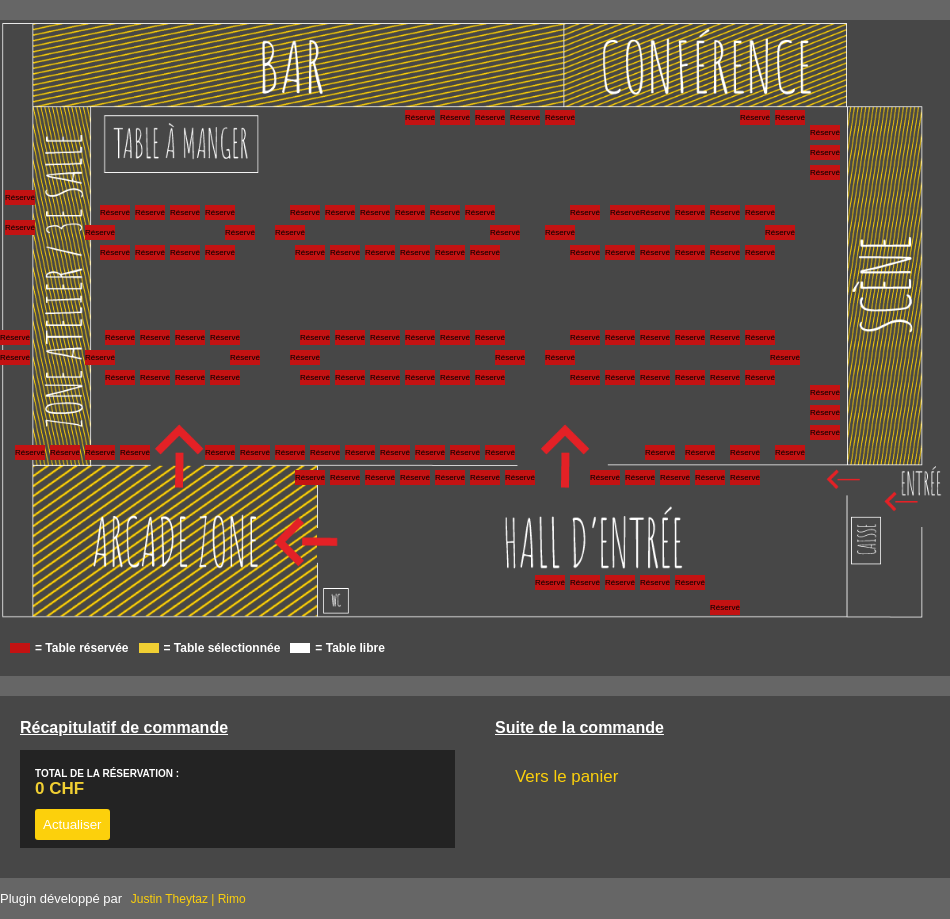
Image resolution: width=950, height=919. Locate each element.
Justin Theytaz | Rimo (188, 899)
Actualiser (72, 824)
